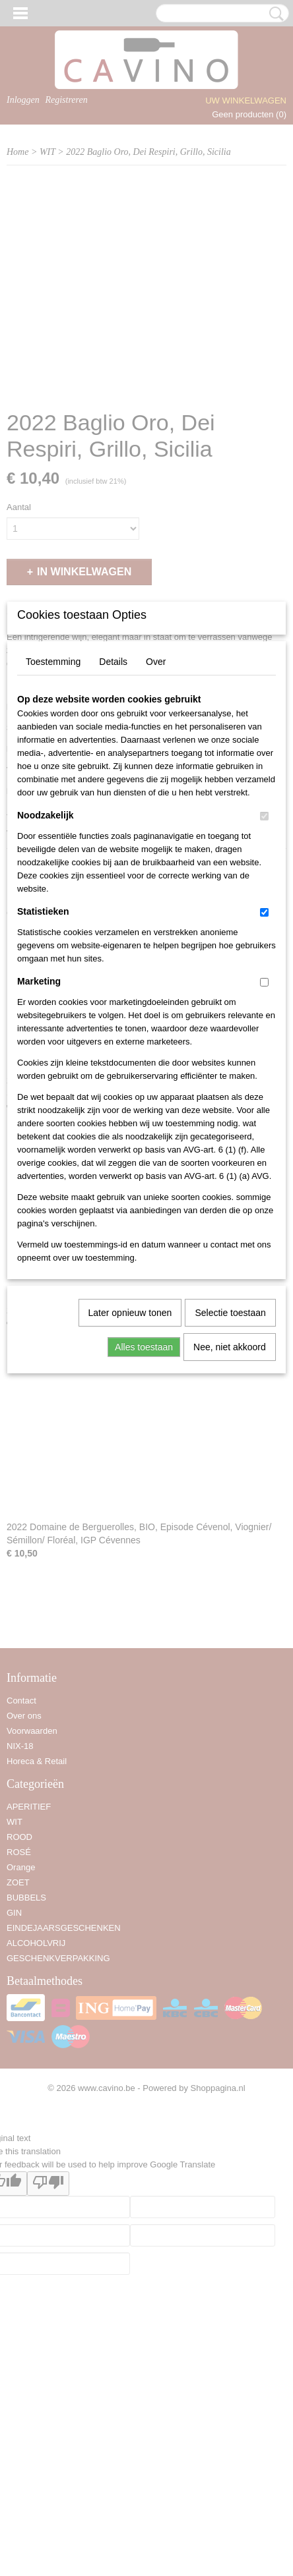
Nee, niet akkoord (229, 1506)
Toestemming (53, 820)
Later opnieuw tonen (130, 1471)
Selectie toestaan (230, 1471)
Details (113, 820)
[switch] (264, 975)
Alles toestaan (144, 1506)
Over (156, 820)
